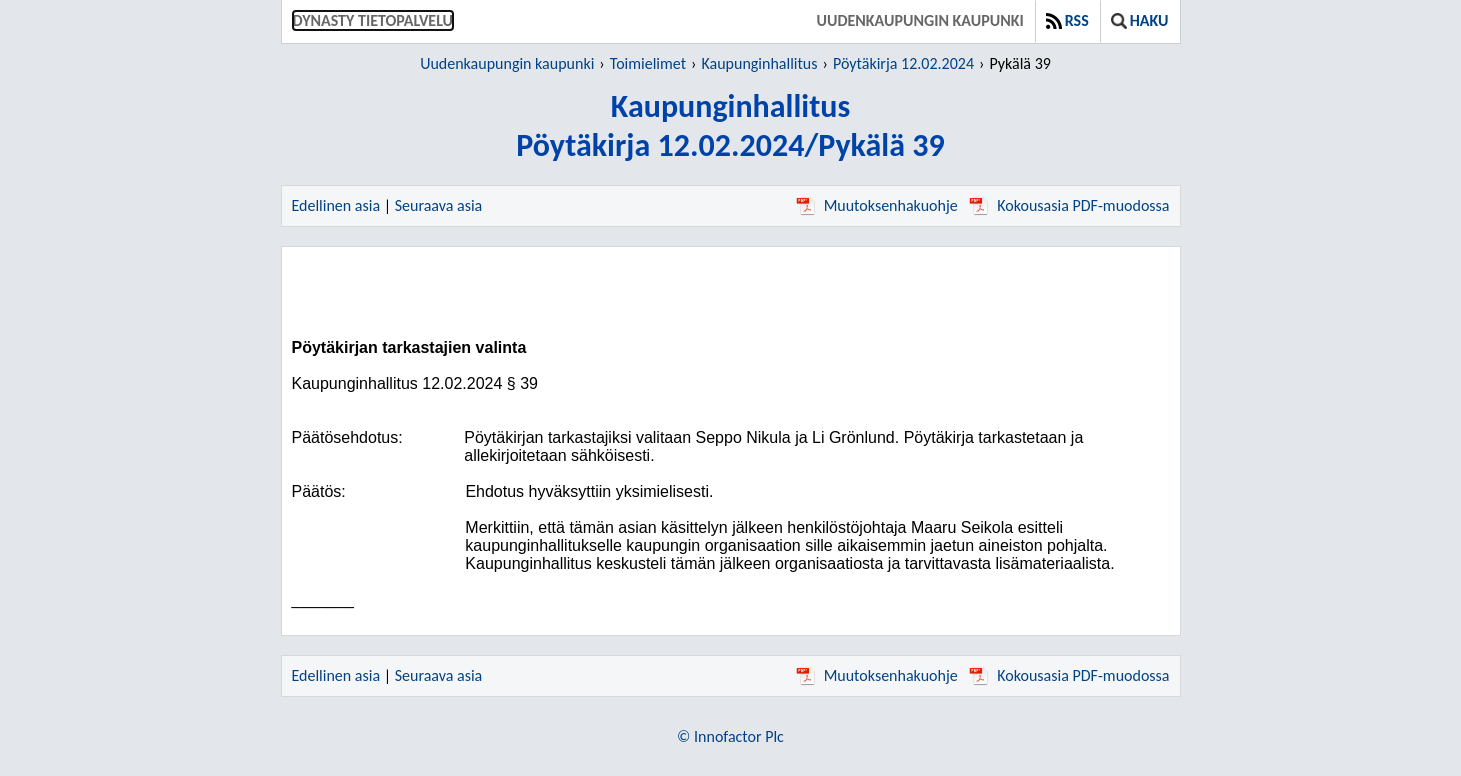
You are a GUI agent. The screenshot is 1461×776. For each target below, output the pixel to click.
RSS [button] (1067, 20)
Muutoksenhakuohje (877, 205)
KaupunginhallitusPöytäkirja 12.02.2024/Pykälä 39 (730, 126)
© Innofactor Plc (730, 736)
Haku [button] (1140, 20)
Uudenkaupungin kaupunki (920, 20)
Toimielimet (648, 63)
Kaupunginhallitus (759, 63)
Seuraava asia (439, 205)
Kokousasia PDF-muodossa (1069, 205)
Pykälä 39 (1019, 63)
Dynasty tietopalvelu (373, 20)
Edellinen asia (336, 205)
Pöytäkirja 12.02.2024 (903, 63)
